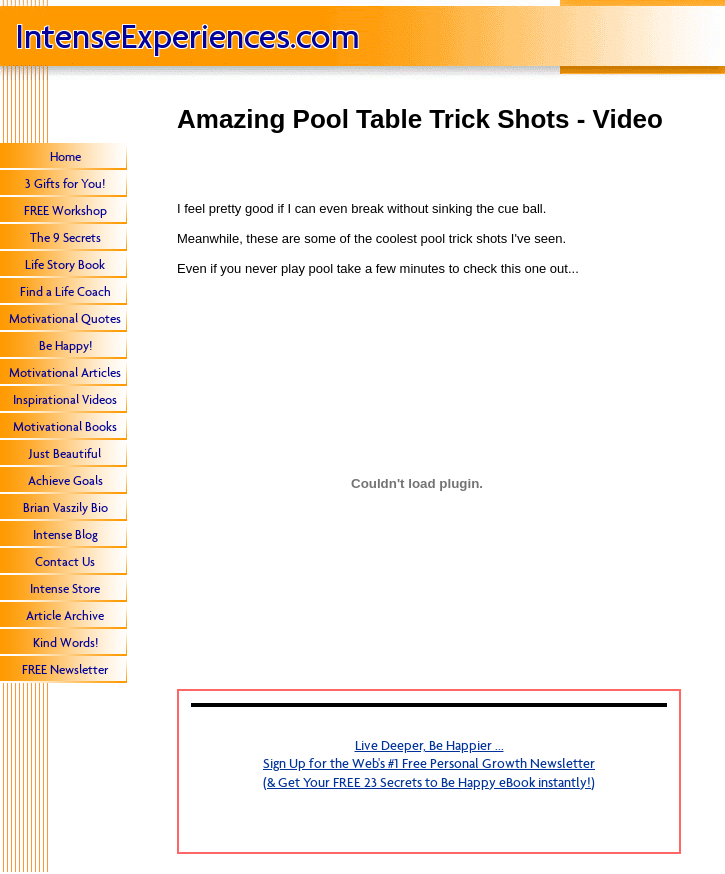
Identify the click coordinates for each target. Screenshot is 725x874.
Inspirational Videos (65, 399)
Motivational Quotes (65, 318)
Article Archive (65, 615)
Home (65, 156)
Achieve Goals (65, 480)
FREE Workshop (65, 210)
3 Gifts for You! (65, 183)
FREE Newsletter (65, 669)
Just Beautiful (65, 453)
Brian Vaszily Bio (65, 507)
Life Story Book (65, 264)
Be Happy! (65, 345)
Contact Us (65, 561)
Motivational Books (65, 426)
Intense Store (65, 588)
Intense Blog (65, 534)
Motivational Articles (65, 372)
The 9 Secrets (65, 237)
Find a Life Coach (65, 291)
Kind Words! (65, 642)
